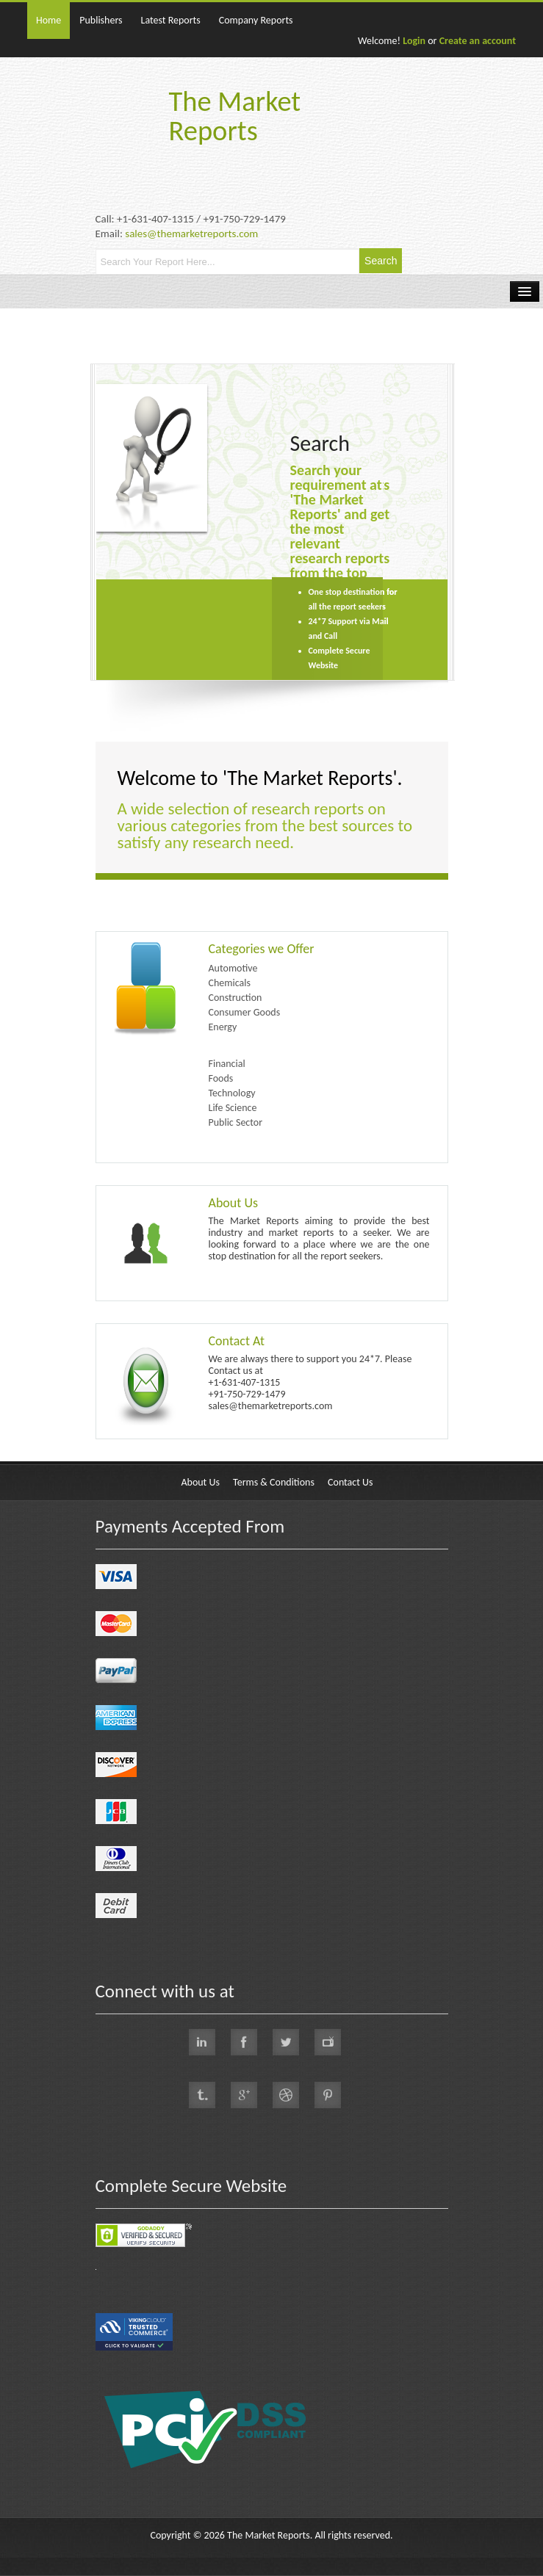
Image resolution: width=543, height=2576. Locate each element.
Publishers (100, 20)
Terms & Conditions (273, 1482)
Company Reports (256, 20)
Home (48, 20)
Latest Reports (171, 20)
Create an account (477, 41)
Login (414, 41)
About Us (234, 1203)
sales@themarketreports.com (191, 233)
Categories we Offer (261, 949)
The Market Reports (235, 116)
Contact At (237, 1341)
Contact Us (350, 1482)
